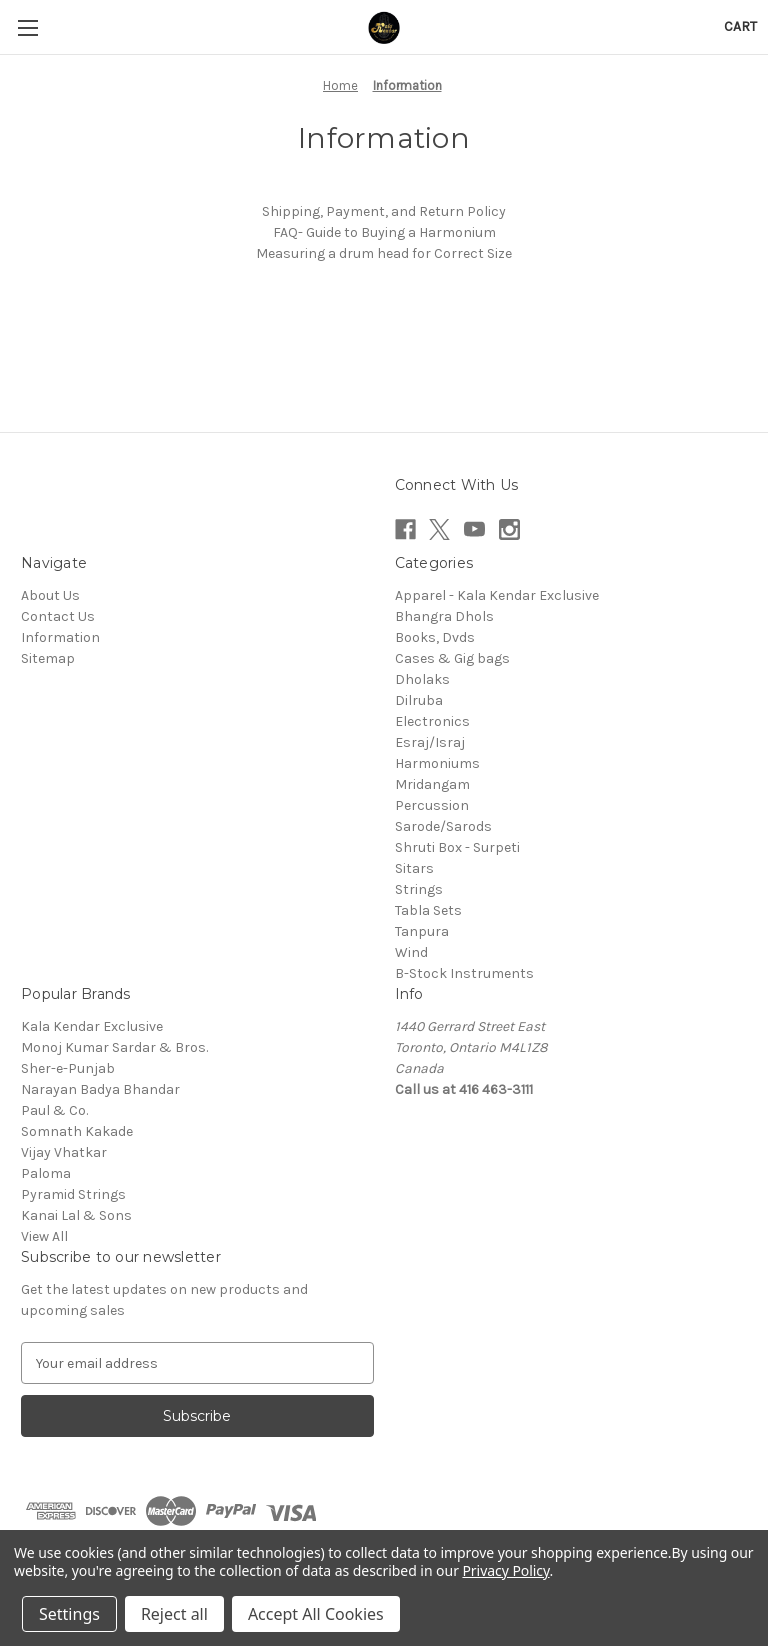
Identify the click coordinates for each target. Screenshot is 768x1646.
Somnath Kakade (77, 1131)
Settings (69, 1614)
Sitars (414, 868)
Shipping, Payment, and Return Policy (384, 211)
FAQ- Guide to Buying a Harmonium (384, 232)
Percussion (432, 805)
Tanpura (422, 931)
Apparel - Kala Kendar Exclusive (497, 595)
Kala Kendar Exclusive (92, 1026)
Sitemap (48, 658)
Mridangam (432, 784)
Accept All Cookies (316, 1614)
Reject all (174, 1614)
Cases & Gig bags (452, 658)
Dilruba (419, 700)
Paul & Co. (54, 1110)
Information (60, 637)
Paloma (46, 1173)
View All (44, 1236)
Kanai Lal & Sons (76, 1215)
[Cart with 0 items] (740, 26)
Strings (419, 889)
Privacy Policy (505, 1570)
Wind (411, 952)
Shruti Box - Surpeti (457, 847)
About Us (50, 595)
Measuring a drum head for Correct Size (384, 253)
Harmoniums (437, 763)
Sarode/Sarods (443, 826)
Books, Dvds (435, 637)
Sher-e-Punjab (68, 1068)
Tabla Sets (428, 910)
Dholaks (422, 679)
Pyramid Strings (73, 1194)
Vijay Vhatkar (64, 1152)
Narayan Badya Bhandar (100, 1089)
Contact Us (58, 616)
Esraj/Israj (430, 742)
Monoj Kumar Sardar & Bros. (114, 1047)
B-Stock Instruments (464, 973)
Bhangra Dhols (444, 616)
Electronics (432, 721)
